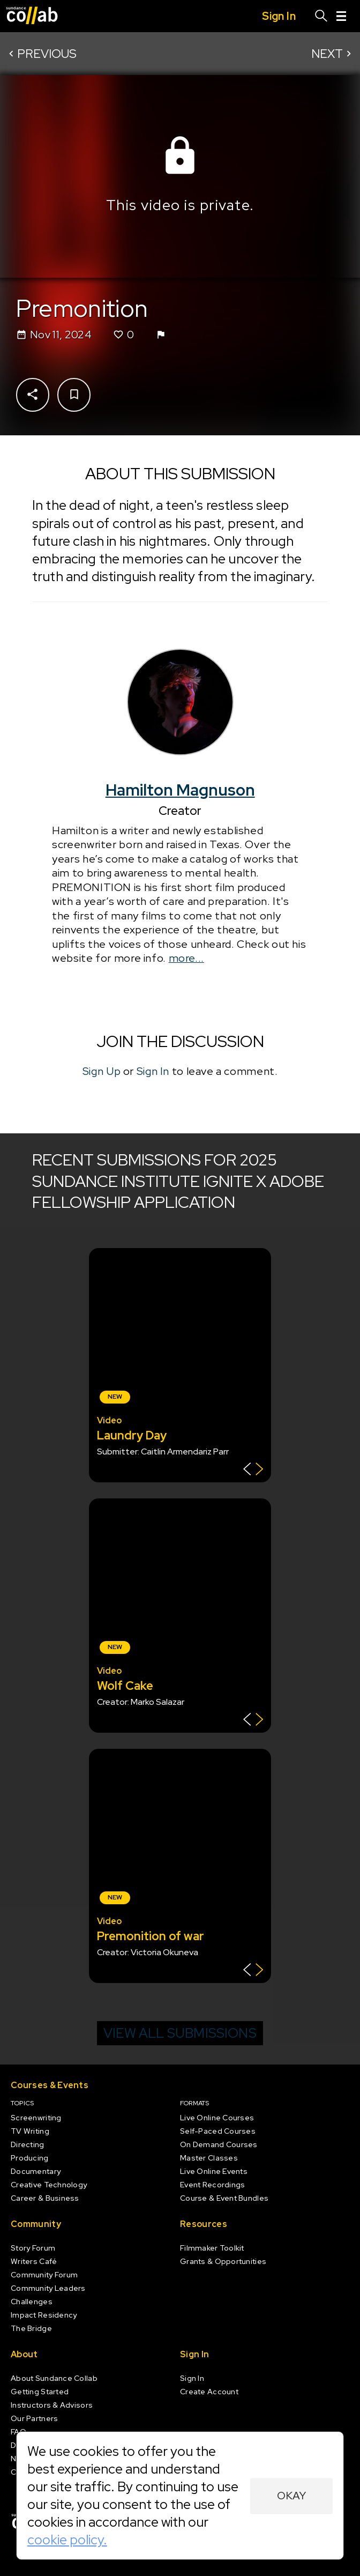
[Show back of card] (253, 1470)
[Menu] (341, 16)
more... (186, 958)
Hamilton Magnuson (180, 790)
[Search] (321, 16)
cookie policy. (67, 2540)
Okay (291, 2496)
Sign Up (101, 1071)
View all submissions (180, 2033)
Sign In (153, 1071)
